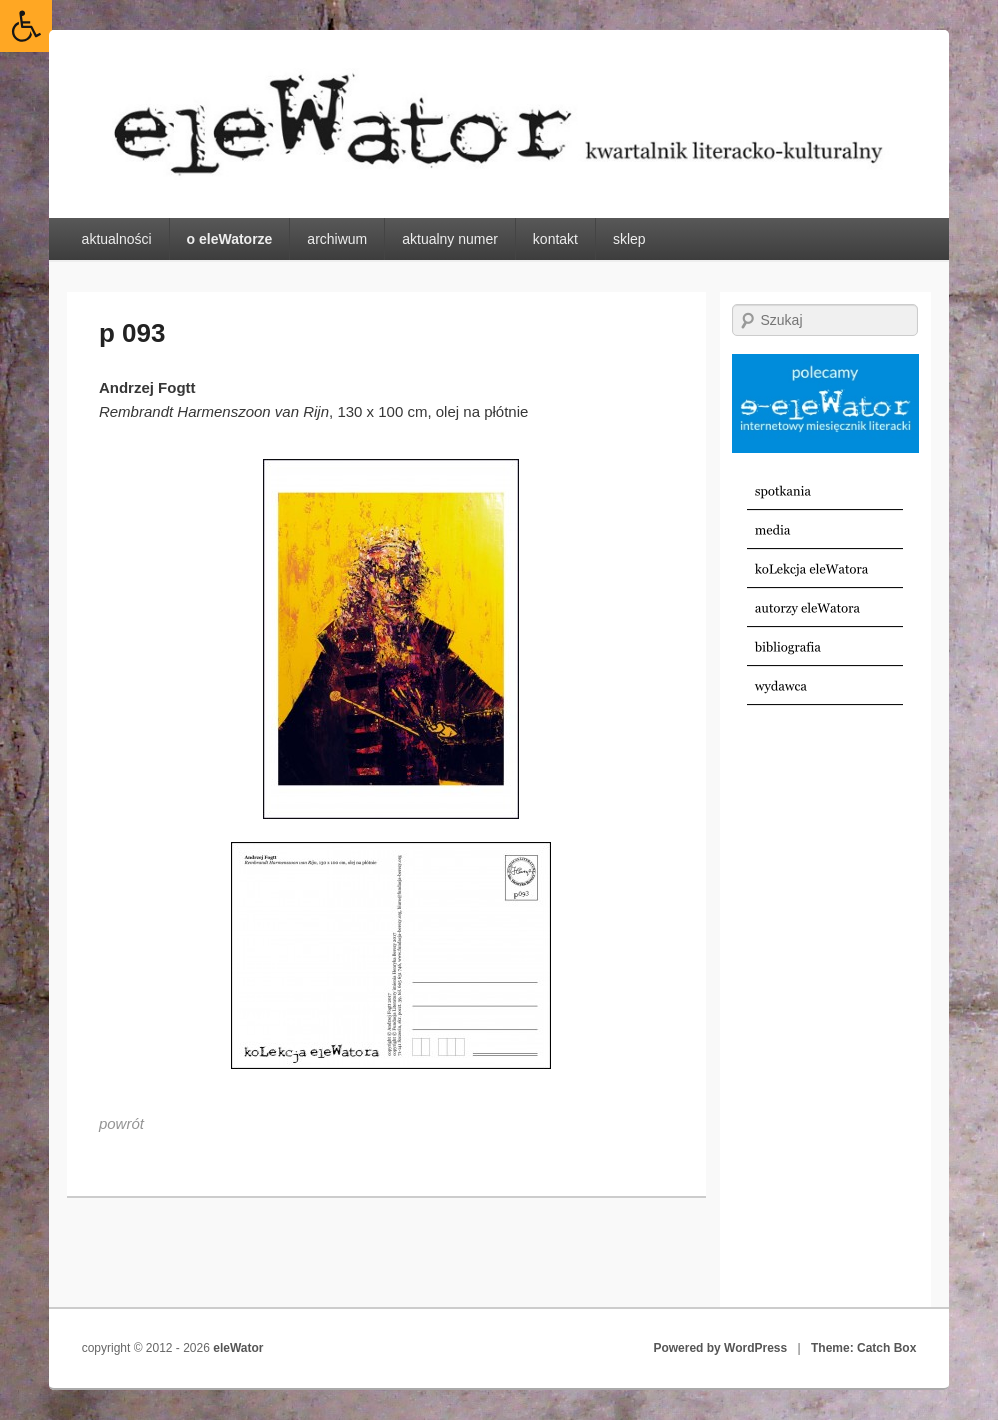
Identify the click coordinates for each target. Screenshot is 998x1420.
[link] (26, 26)
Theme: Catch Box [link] (863, 1348)
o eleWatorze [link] (230, 239)
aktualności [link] (117, 239)
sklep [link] (629, 239)
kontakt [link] (555, 239)
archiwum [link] (337, 239)
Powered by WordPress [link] (720, 1348)
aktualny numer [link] (450, 239)
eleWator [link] (238, 1348)
